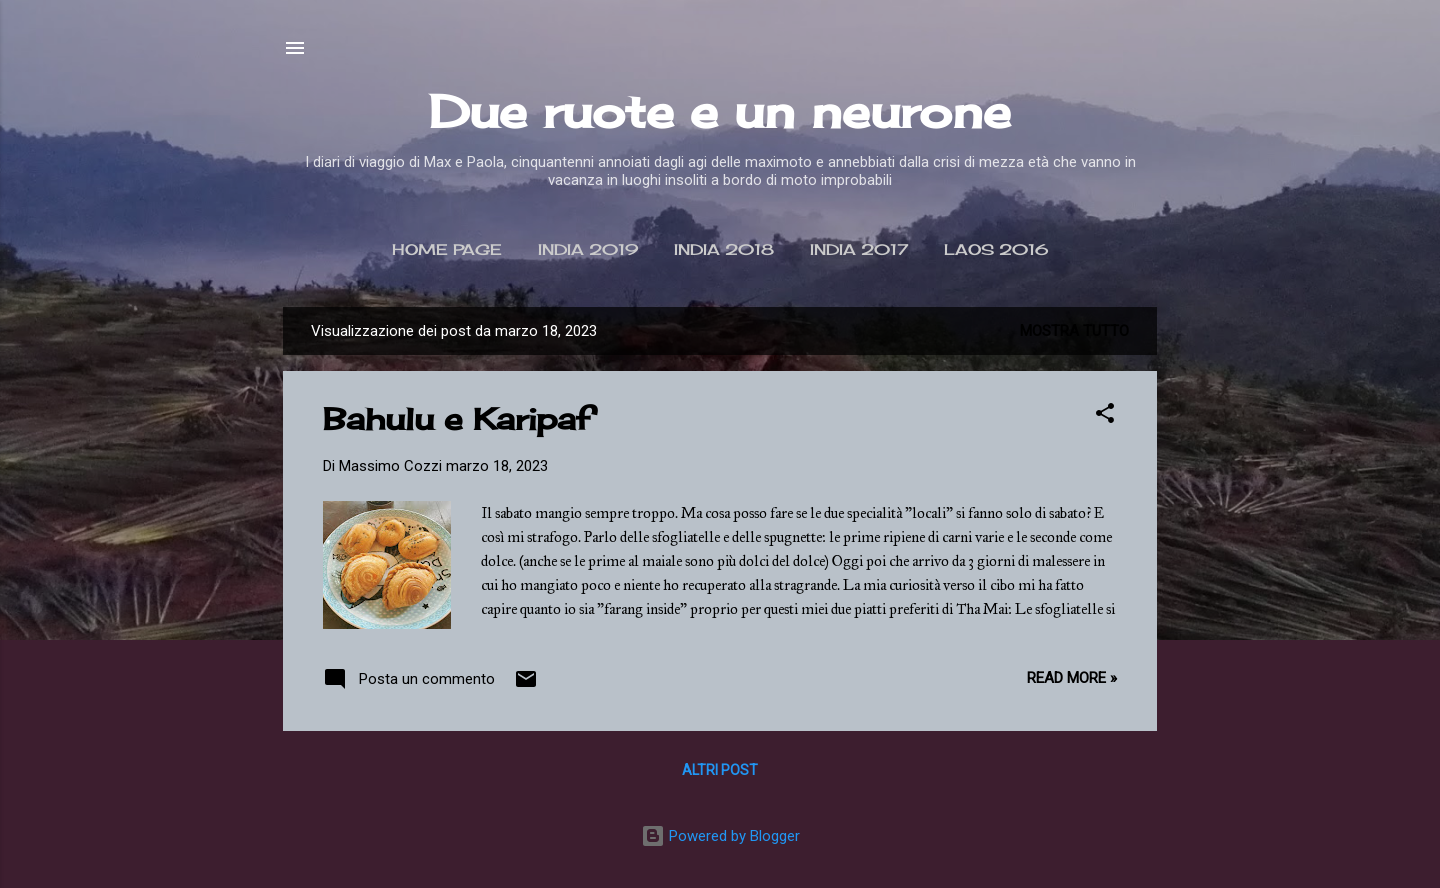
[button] (1105, 416)
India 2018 (724, 249)
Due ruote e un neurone (720, 111)
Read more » (1072, 678)
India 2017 (859, 249)
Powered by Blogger (720, 836)
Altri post (720, 770)
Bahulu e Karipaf (457, 419)
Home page (447, 249)
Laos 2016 (996, 249)
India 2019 (588, 249)
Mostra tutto (1074, 331)
